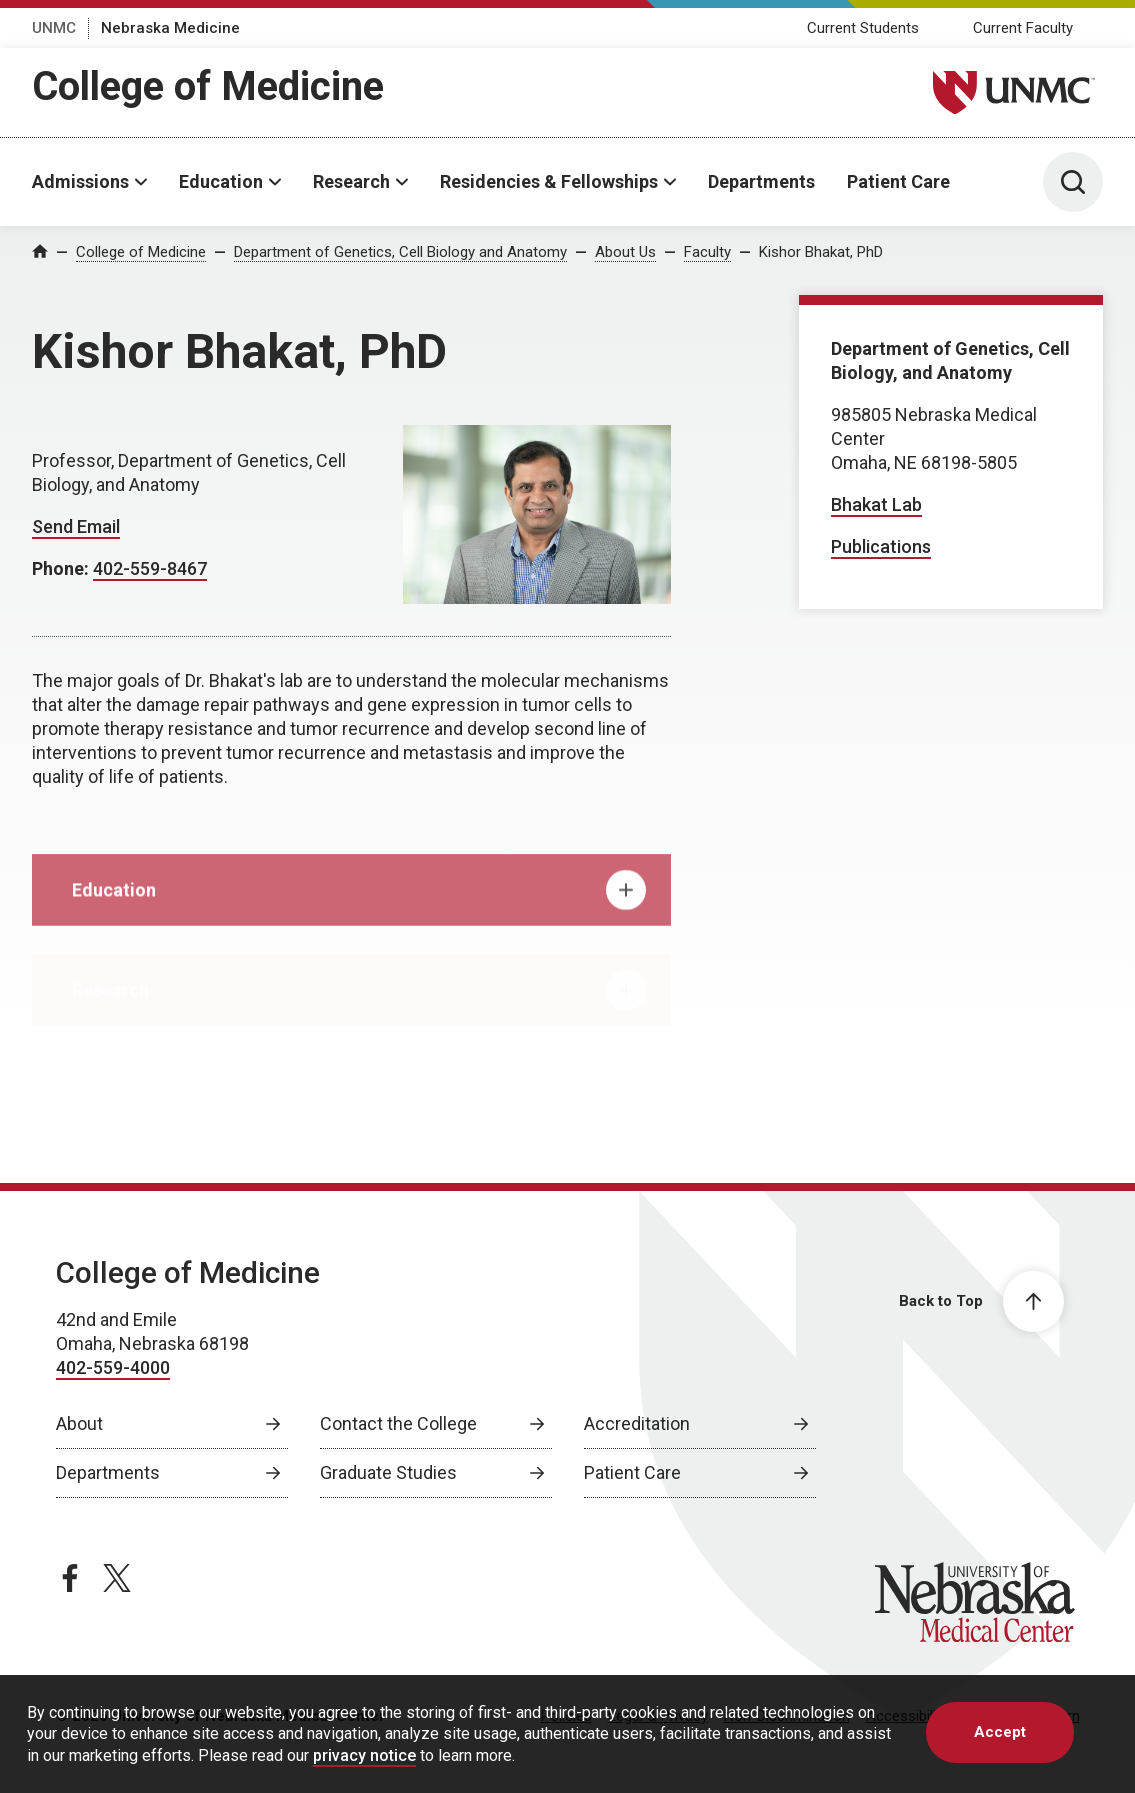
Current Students (863, 28)
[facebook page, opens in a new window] (70, 1578)
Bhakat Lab (876, 504)
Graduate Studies (388, 1472)
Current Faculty (1023, 28)
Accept (1000, 1732)
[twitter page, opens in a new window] (117, 1578)
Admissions (80, 181)
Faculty (707, 252)
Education (221, 181)
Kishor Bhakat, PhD (821, 252)
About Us (625, 252)
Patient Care (898, 181)
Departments (761, 181)
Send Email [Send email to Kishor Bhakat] (76, 526)
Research (351, 181)
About (79, 1423)
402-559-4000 (113, 1367)
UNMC (54, 28)
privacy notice (364, 1755)
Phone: (62, 568)
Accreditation (637, 1423)
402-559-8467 (150, 568)
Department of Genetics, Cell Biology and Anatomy (400, 252)
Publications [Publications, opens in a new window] (881, 546)
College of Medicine (208, 86)
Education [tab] (359, 909)
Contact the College (398, 1423)
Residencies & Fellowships (549, 181)
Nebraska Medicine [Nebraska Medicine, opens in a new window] (170, 28)
